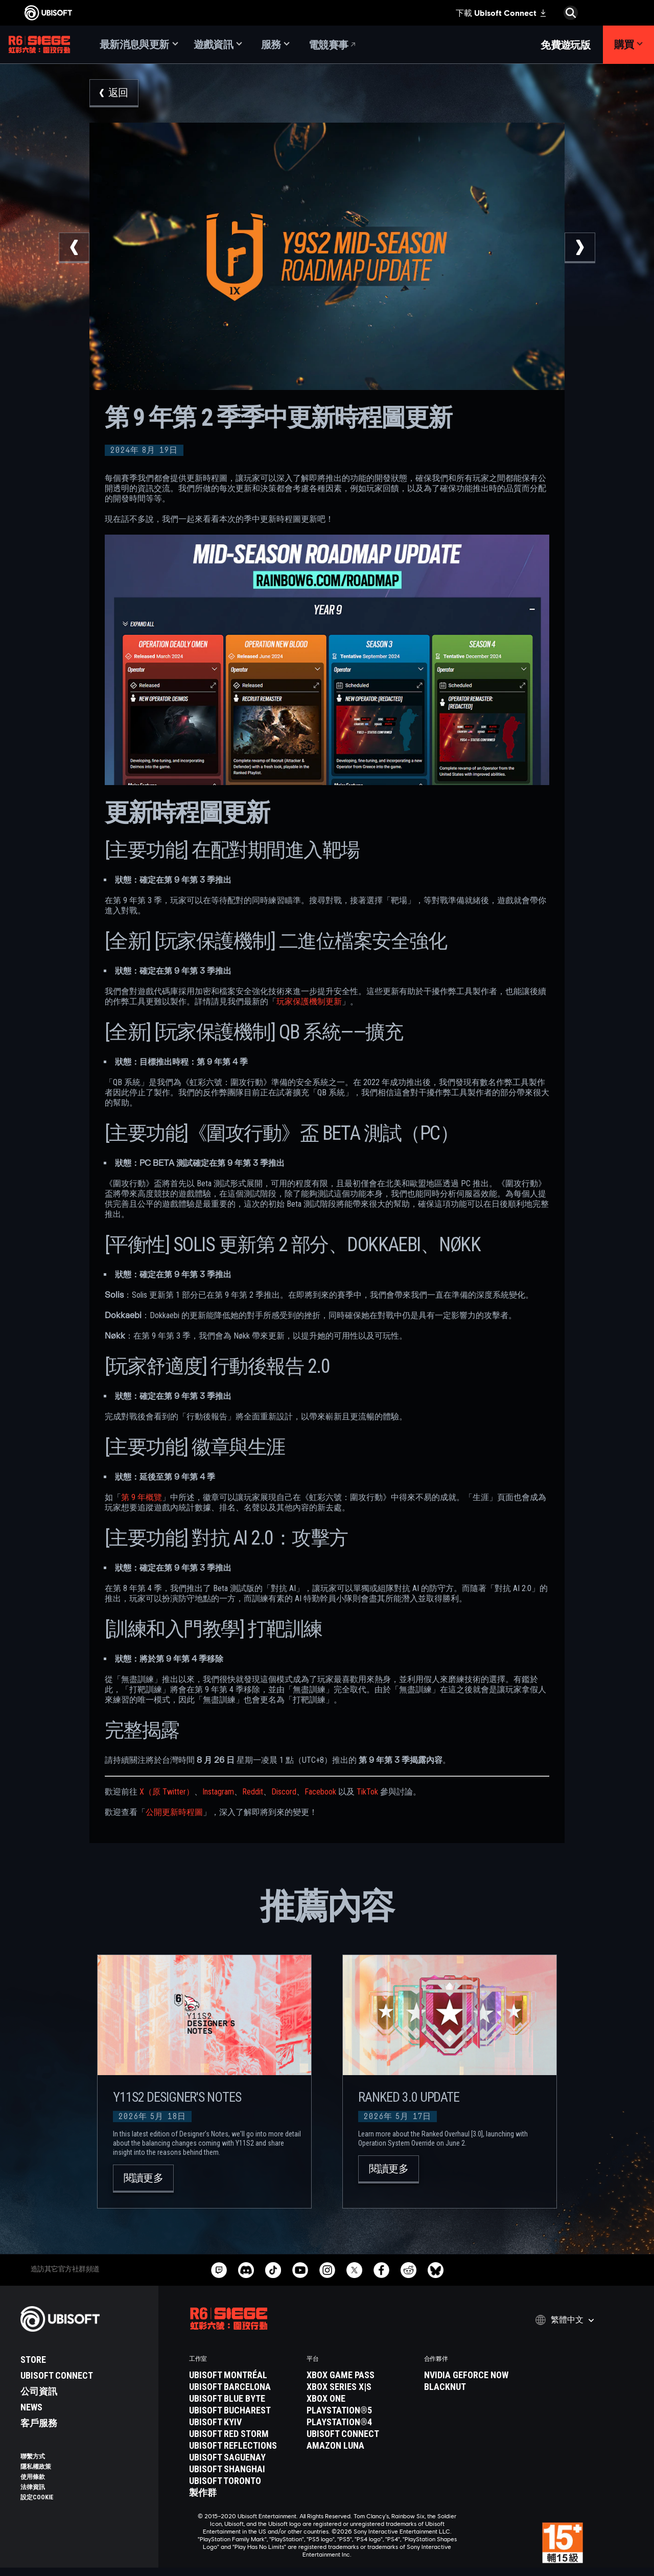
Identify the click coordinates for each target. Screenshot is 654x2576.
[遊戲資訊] (218, 45)
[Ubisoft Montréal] (242, 2375)
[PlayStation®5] (360, 2410)
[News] (84, 2407)
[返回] (113, 93)
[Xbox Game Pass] (360, 2375)
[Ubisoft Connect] (84, 2376)
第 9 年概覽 (141, 1497)
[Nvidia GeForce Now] (477, 2375)
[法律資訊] (84, 2487)
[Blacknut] (477, 2387)
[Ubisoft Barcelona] (242, 2387)
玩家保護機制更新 (309, 1001)
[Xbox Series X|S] (360, 2387)
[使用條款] (84, 2477)
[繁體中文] (564, 2320)
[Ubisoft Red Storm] (242, 2434)
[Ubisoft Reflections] (242, 2446)
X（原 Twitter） (166, 1792)
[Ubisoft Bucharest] (242, 2410)
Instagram (218, 1792)
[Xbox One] (360, 2399)
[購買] (628, 45)
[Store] (84, 2360)
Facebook (320, 1792)
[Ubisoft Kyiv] (242, 2422)
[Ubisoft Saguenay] (242, 2457)
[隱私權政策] (84, 2467)
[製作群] (242, 2493)
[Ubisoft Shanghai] (242, 2469)
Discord (283, 1792)
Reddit (252, 1792)
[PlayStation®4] (360, 2422)
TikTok (367, 1792)
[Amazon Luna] (360, 2446)
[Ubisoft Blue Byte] (242, 2399)
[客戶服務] (84, 2423)
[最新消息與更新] (139, 45)
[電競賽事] (333, 45)
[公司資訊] (84, 2391)
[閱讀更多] (143, 2179)
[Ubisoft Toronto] (242, 2481)
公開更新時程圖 (174, 1812)
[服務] (275, 45)
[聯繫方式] (84, 2456)
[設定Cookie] (37, 2497)
